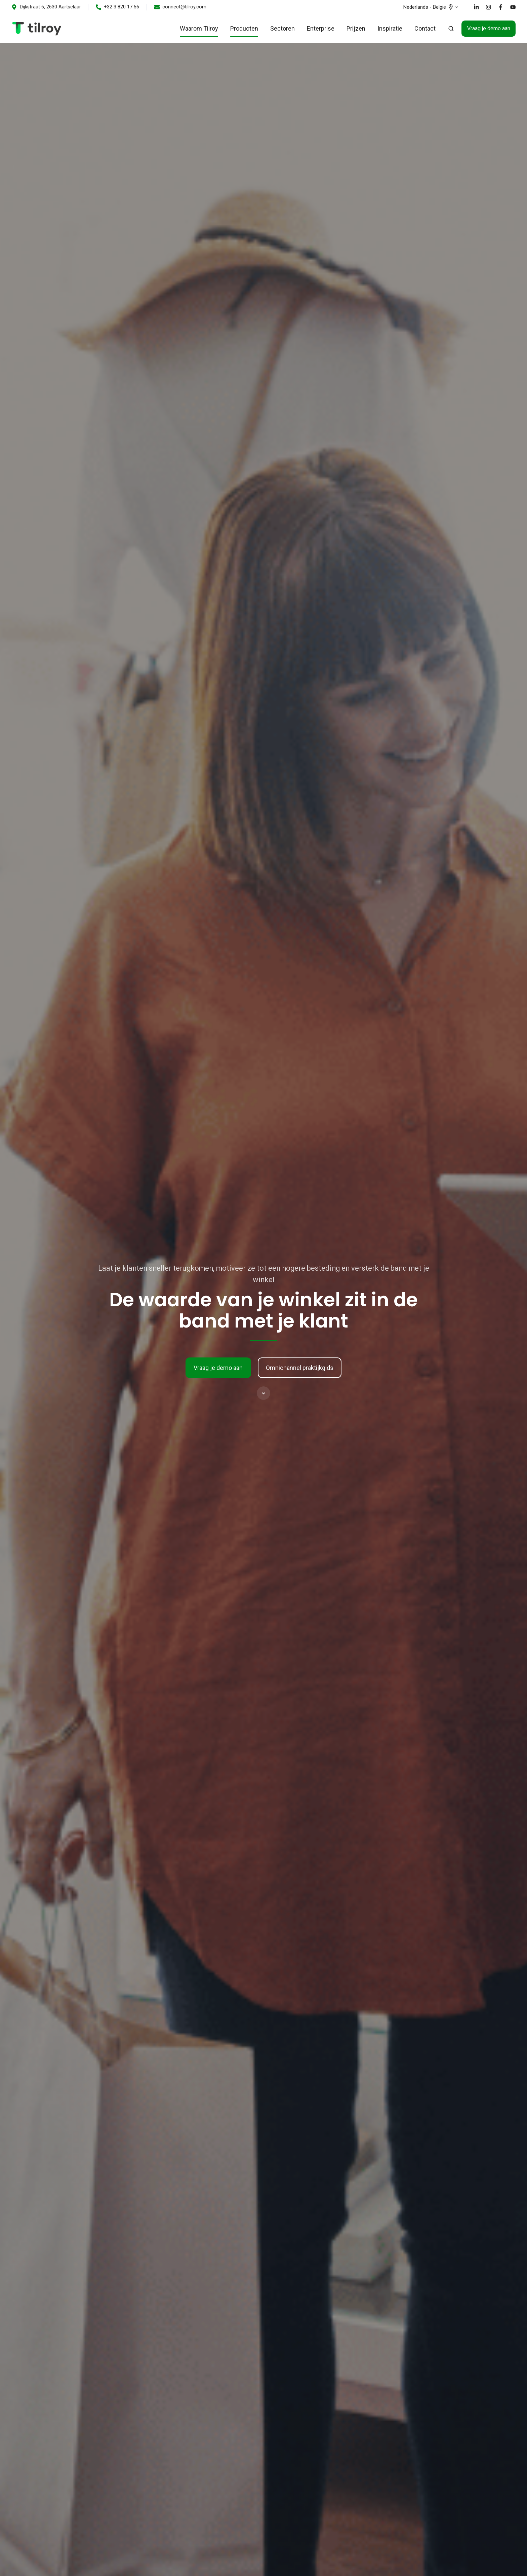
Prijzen (356, 28)
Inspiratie (389, 28)
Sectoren (282, 28)
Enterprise (320, 28)
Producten (244, 28)
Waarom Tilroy (199, 28)
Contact (425, 28)
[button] (451, 28)
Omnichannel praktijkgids (299, 1367)
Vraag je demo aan (488, 28)
